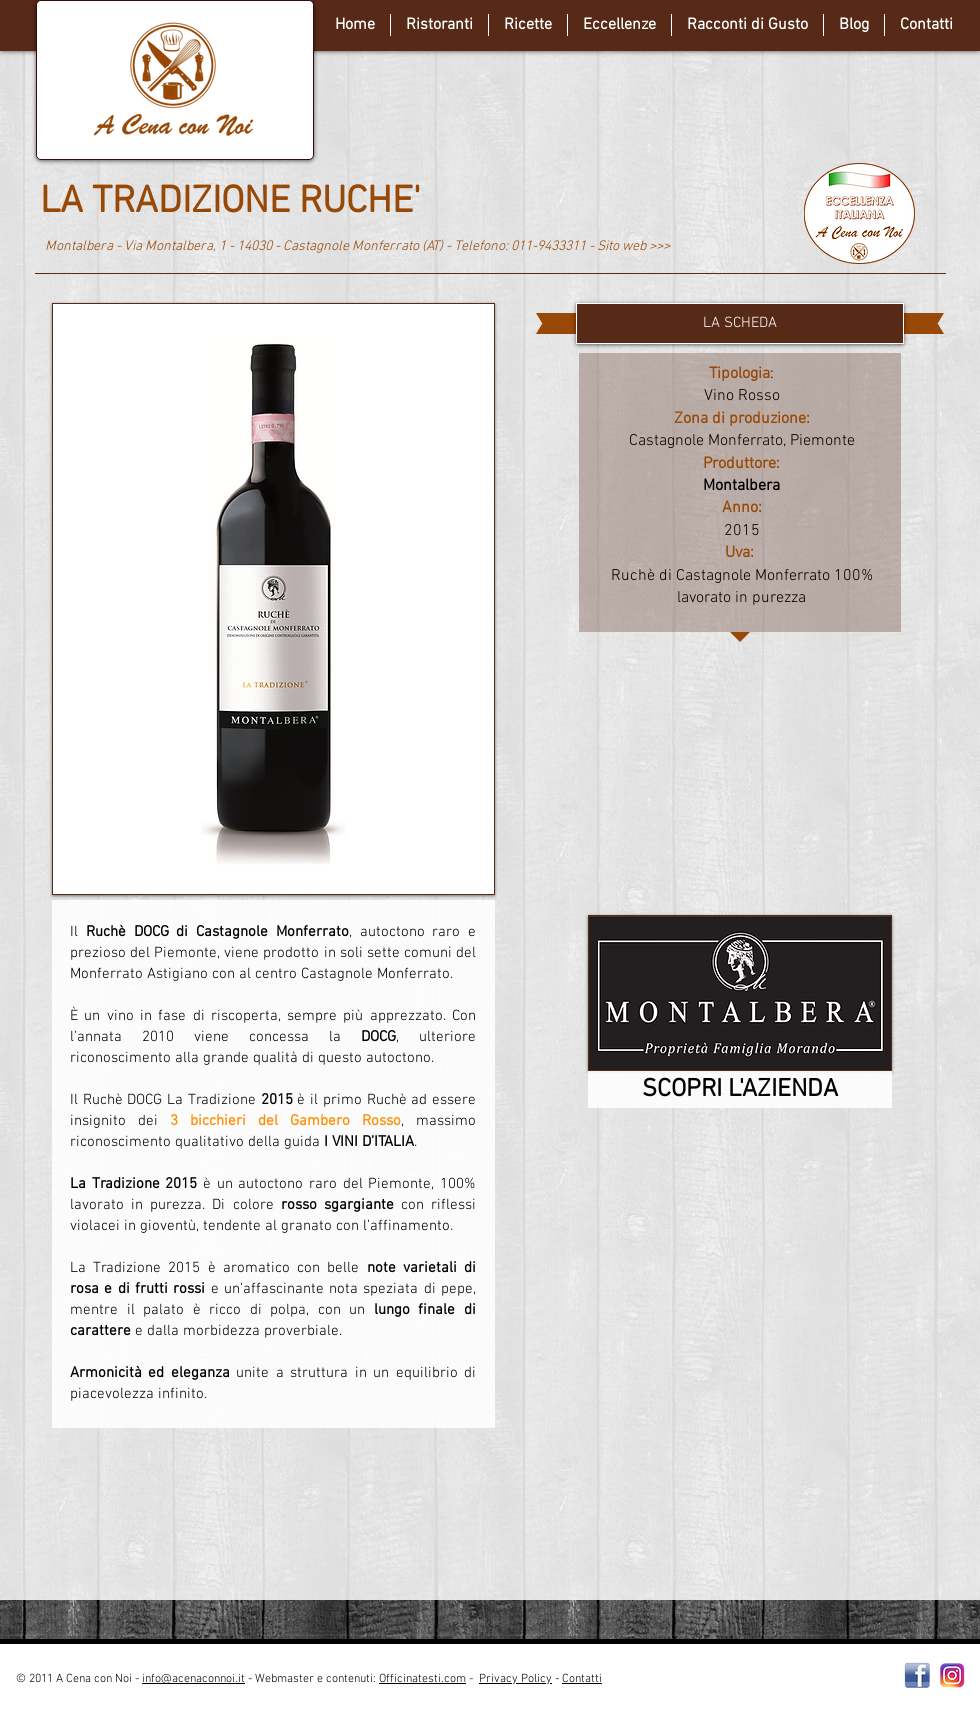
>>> (659, 246)
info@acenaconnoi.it (193, 1679)
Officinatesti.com (422, 1679)
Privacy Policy (515, 1679)
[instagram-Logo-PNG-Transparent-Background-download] (952, 1675)
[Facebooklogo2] (917, 1675)
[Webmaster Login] (774, 1687)
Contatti (582, 1679)
